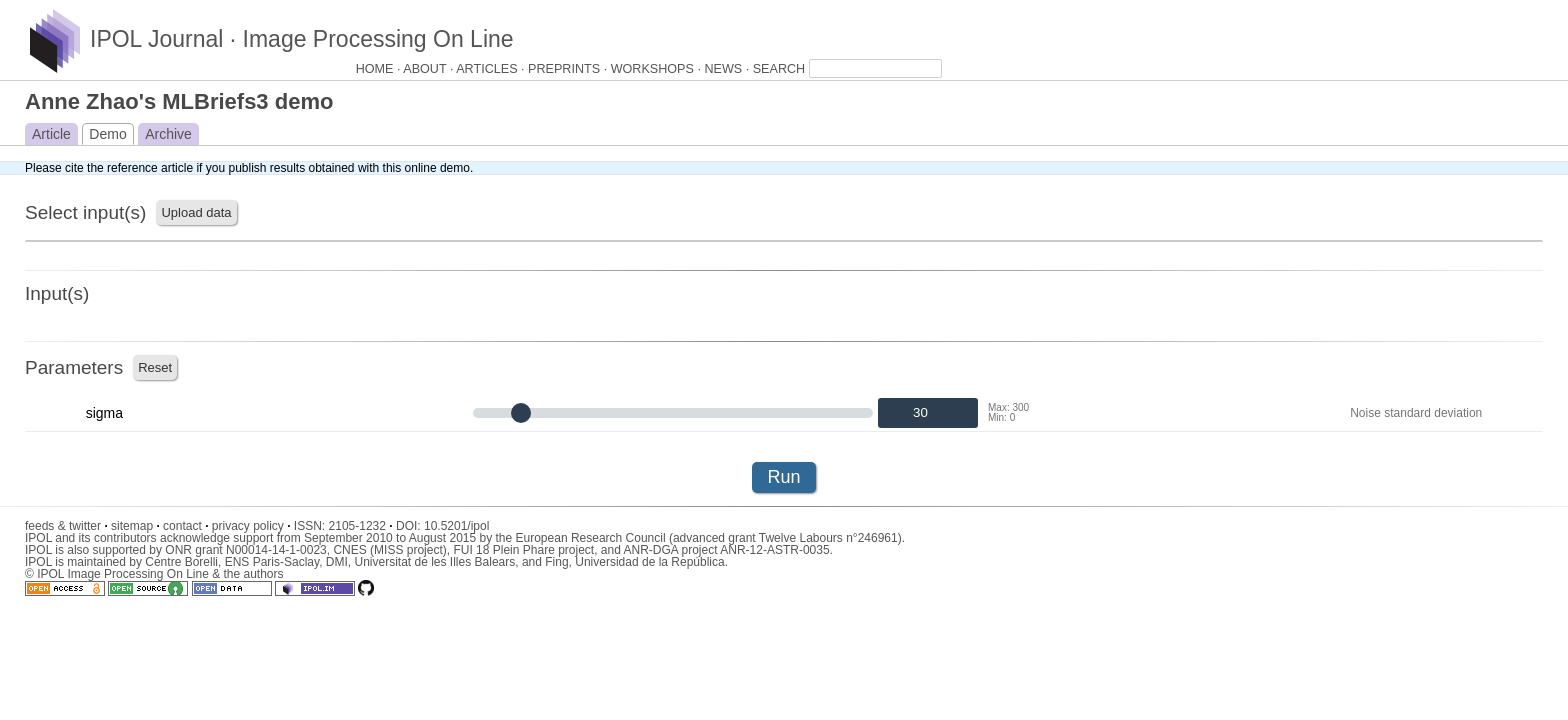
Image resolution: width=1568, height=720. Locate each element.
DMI (337, 562)
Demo (107, 134)
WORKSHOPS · (658, 69)
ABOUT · (429, 69)
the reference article (140, 168)
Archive (168, 134)
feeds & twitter (66, 526)
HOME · (380, 69)
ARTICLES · (492, 69)
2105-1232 (361, 526)
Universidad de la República (649, 562)
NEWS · (728, 69)
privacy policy (251, 526)
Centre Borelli (181, 562)
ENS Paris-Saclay (272, 562)
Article (51, 134)
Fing (556, 562)
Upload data (196, 212)
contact (185, 526)
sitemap (135, 526)
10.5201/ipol (456, 526)
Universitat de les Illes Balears (434, 562)
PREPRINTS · (569, 69)
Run (783, 477)
